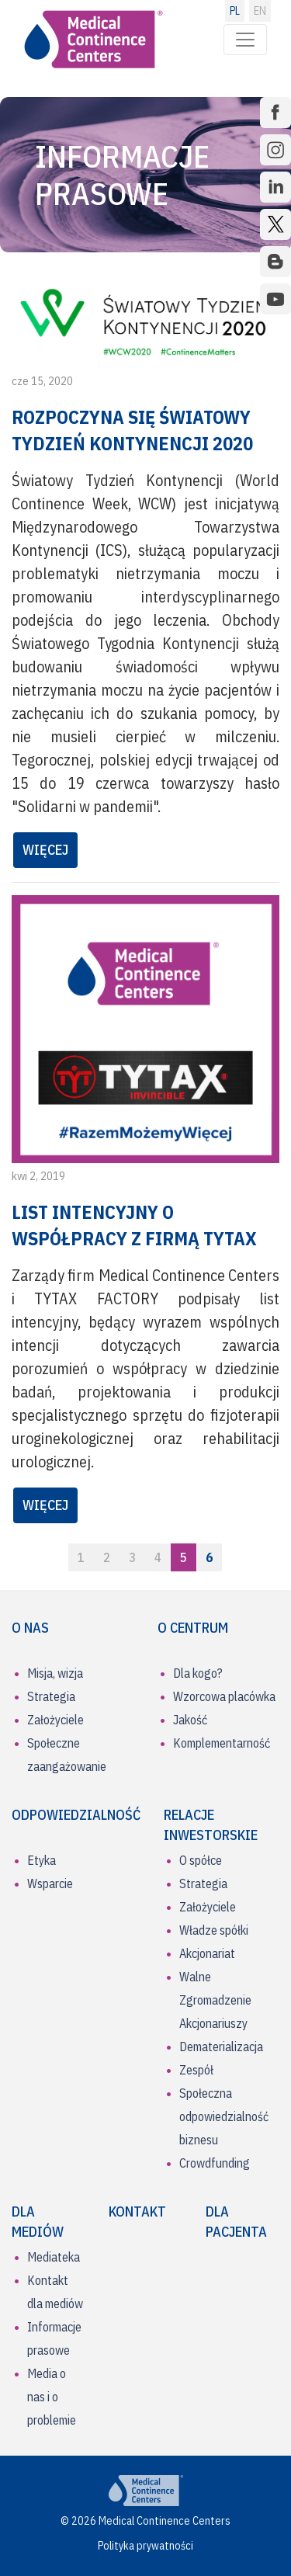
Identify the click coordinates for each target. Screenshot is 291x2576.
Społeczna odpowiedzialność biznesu (223, 2116)
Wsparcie (50, 1883)
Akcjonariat (207, 1953)
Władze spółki (213, 1930)
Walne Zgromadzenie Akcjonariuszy (215, 2000)
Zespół (196, 2070)
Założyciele (55, 1719)
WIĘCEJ (45, 850)
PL (235, 11)
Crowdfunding (214, 2163)
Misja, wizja (55, 1673)
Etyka (41, 1860)
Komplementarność (221, 1743)
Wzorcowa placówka (224, 1696)
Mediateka (53, 2257)
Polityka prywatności (145, 2546)
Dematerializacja (221, 2046)
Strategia (51, 1696)
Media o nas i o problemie (51, 2397)
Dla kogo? (198, 1673)
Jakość (190, 1719)
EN (260, 11)
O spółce (200, 1860)
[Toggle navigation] (245, 39)
